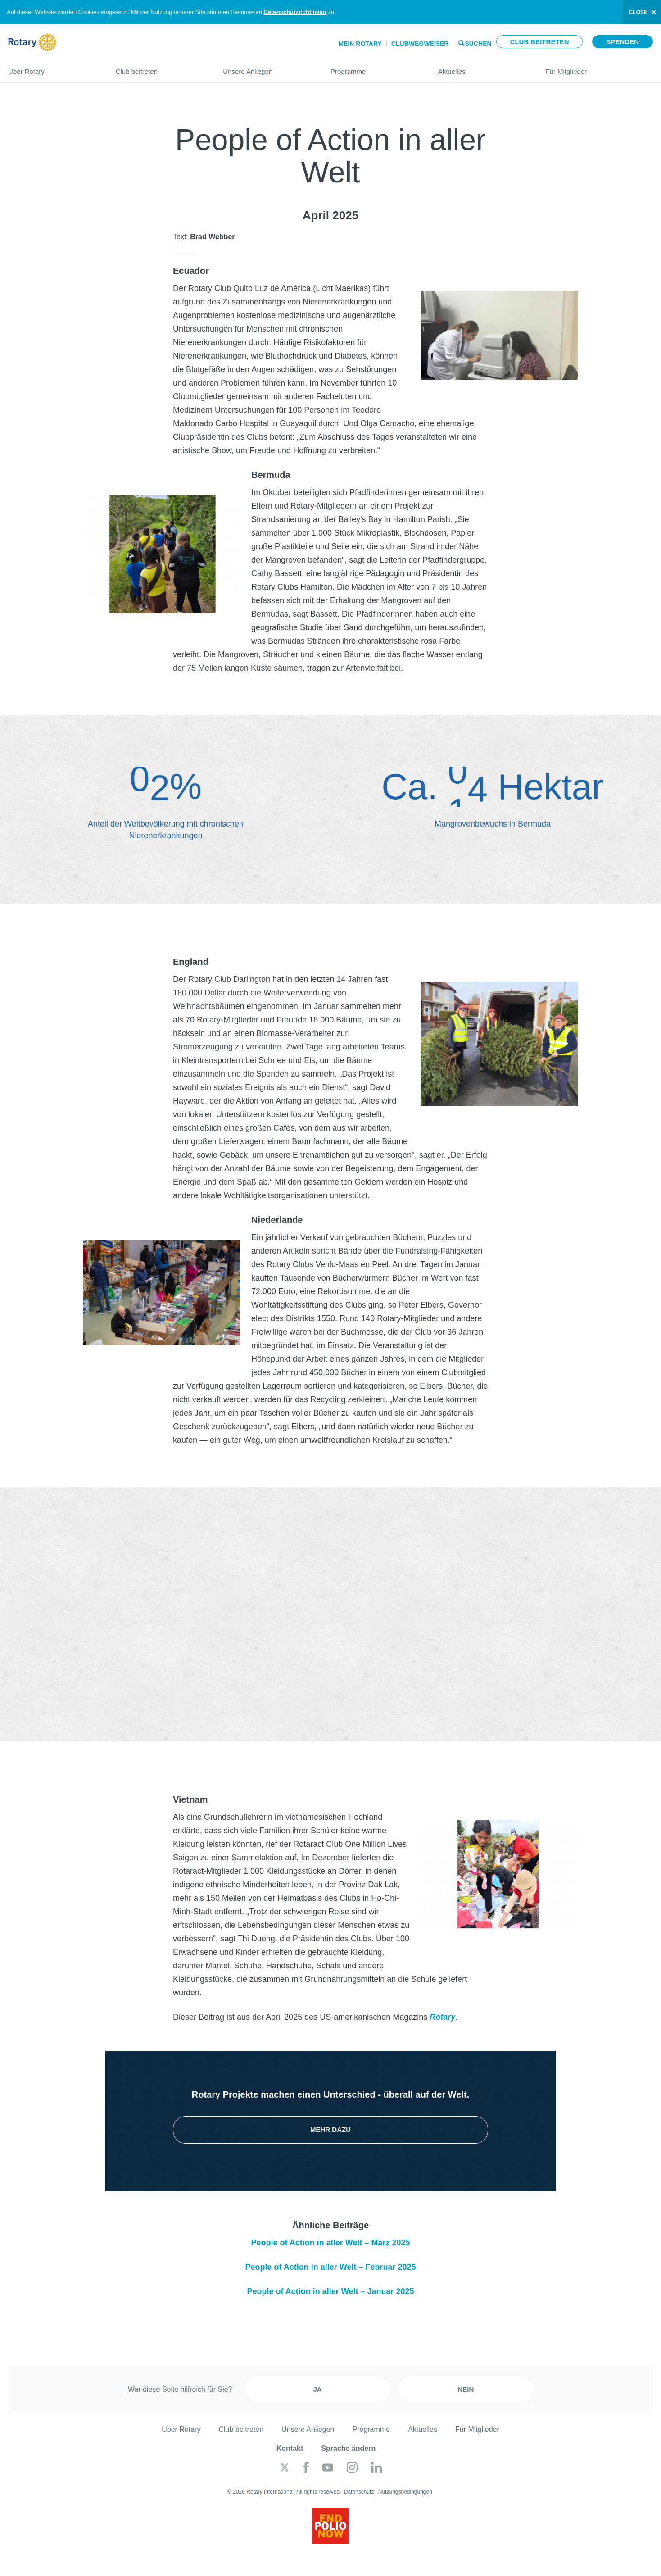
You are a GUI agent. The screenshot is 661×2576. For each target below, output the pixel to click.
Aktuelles (483, 67)
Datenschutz (360, 2492)
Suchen (478, 43)
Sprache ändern (348, 2448)
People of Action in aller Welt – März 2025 (330, 2242)
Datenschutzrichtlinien (295, 12)
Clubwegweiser (420, 43)
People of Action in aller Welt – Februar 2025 (330, 2267)
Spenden (622, 41)
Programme (375, 67)
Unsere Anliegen (267, 67)
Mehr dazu (330, 2129)
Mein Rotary (359, 43)
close (638, 12)
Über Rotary (53, 67)
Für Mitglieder (599, 67)
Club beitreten (539, 41)
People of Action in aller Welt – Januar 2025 (330, 2291)
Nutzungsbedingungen (405, 2492)
